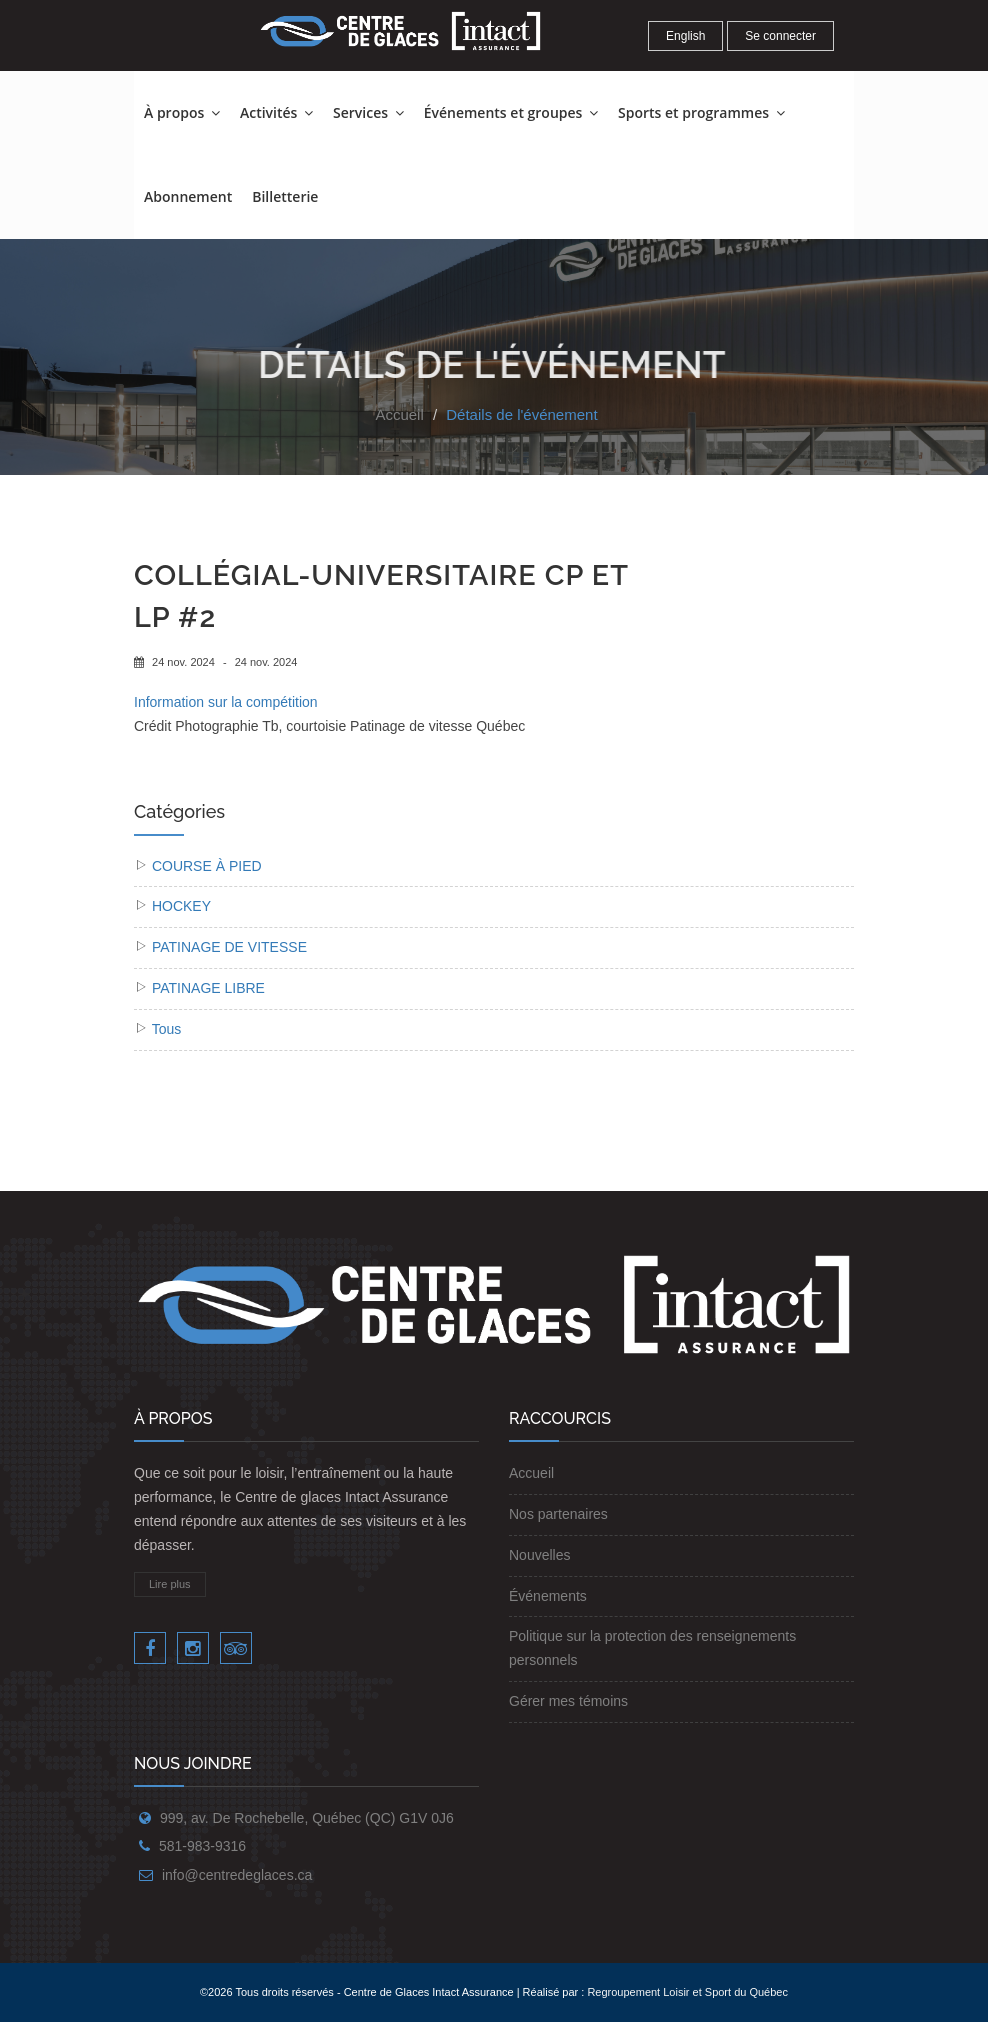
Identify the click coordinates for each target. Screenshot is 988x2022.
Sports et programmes (701, 112)
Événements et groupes (511, 112)
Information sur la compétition (226, 702)
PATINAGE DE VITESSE (229, 947)
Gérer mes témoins (568, 1701)
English (685, 36)
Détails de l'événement (521, 414)
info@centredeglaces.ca (237, 1875)
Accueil (399, 414)
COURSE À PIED (207, 866)
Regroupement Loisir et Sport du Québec (687, 1992)
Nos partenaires (558, 1514)
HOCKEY (181, 906)
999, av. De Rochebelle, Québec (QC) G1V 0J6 (307, 1818)
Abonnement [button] (188, 196)
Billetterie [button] (285, 196)
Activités (276, 112)
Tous (167, 1029)
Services (368, 112)
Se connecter (780, 36)
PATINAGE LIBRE (208, 988)
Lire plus (170, 1584)
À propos (182, 112)
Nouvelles (539, 1555)
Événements (548, 1596)
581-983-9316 (202, 1846)
